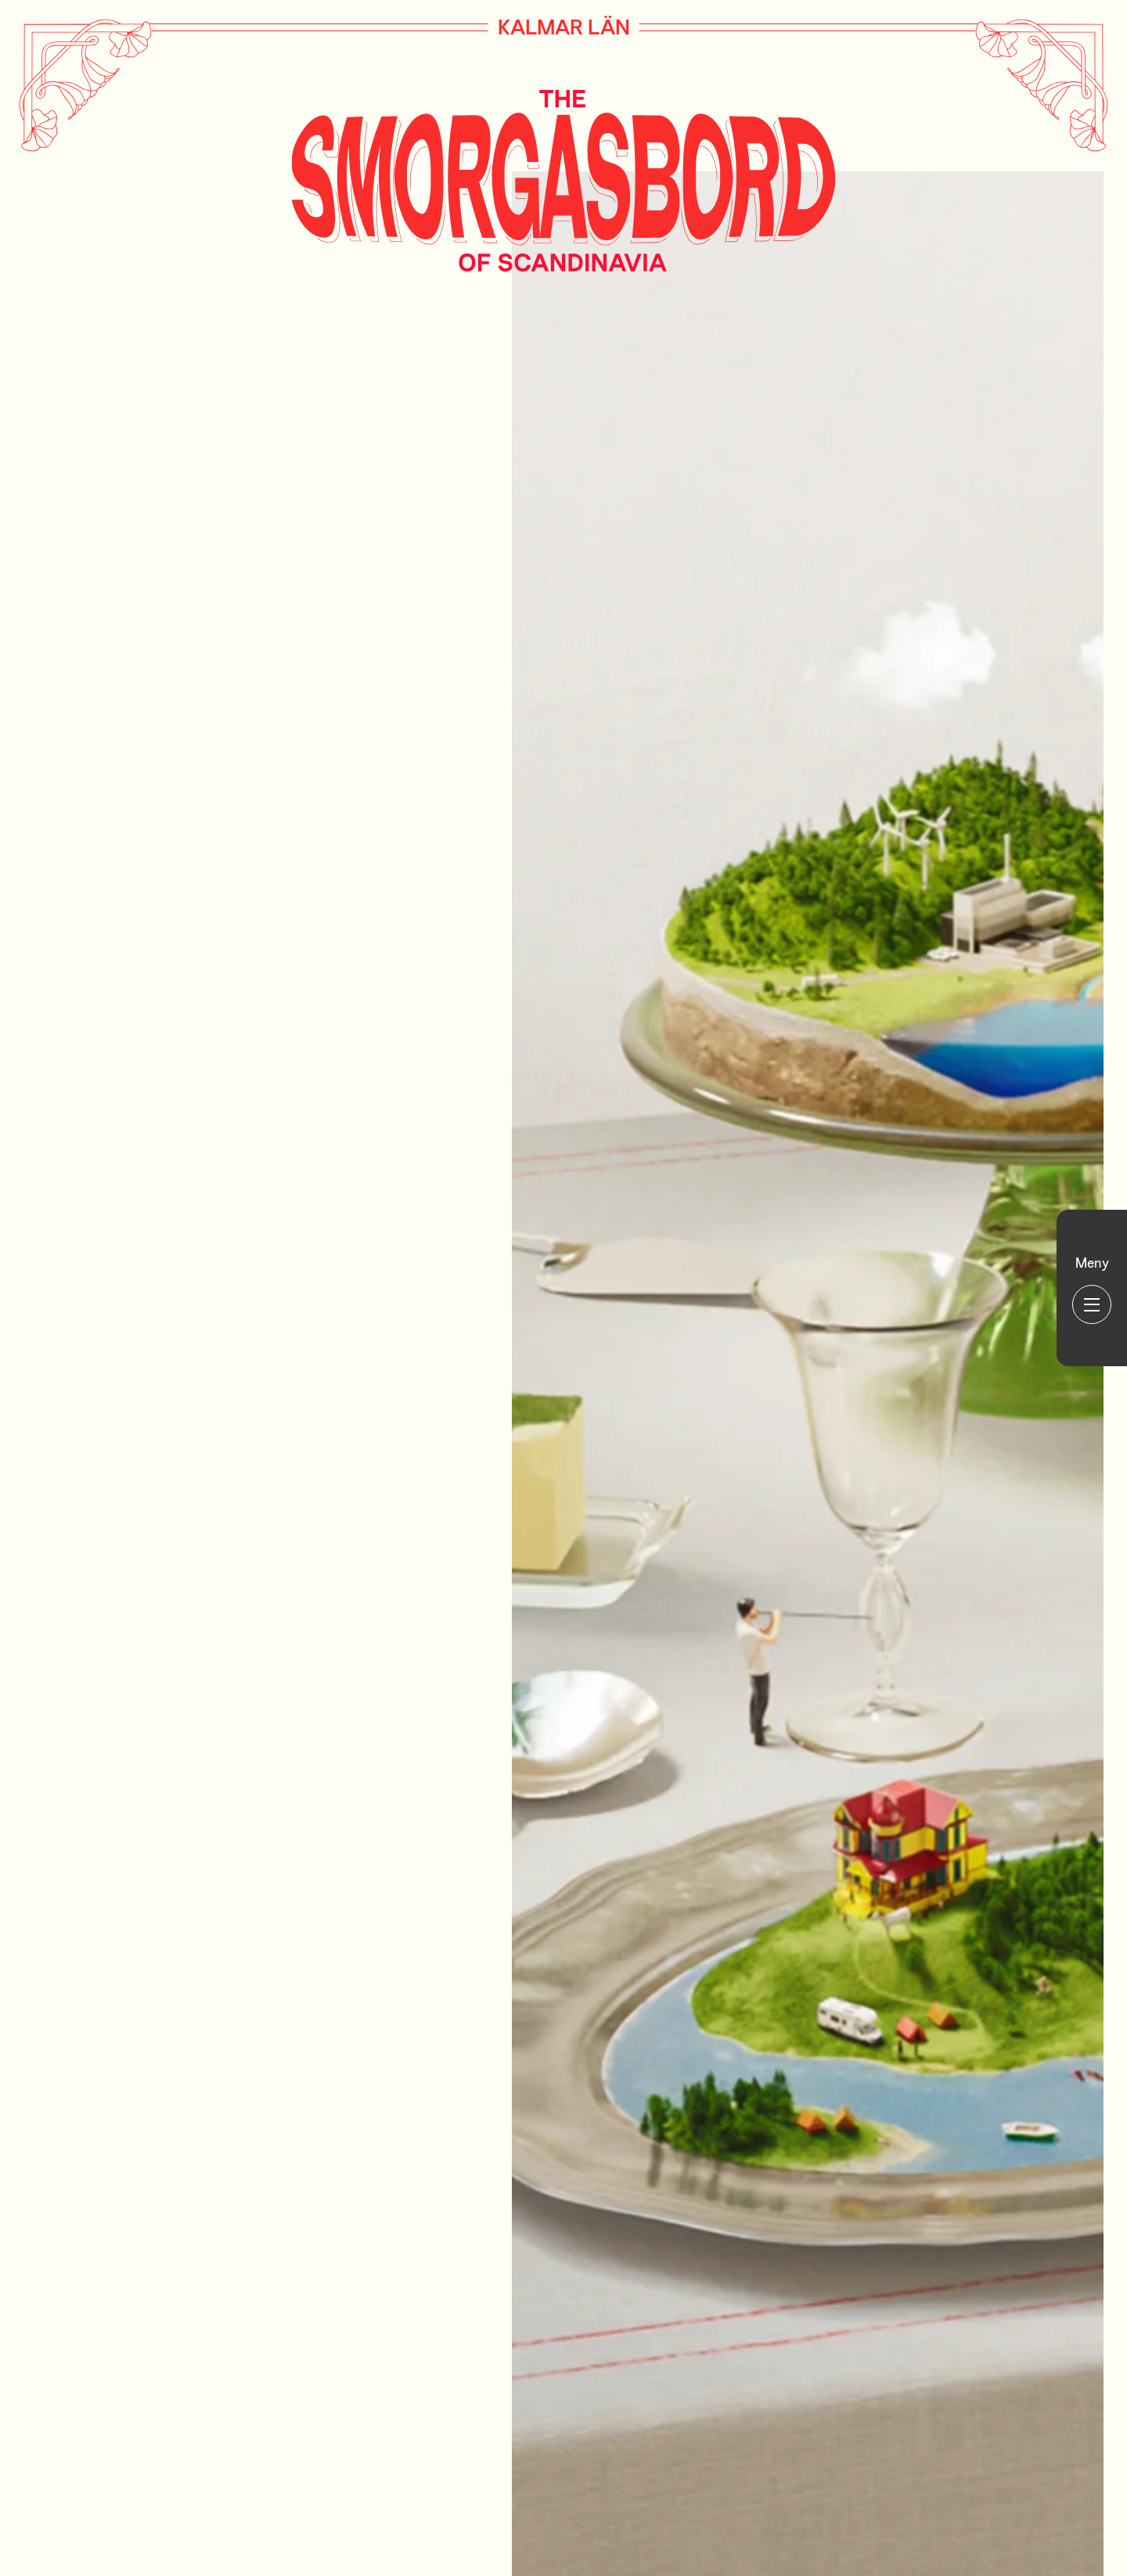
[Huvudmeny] (1091, 1288)
